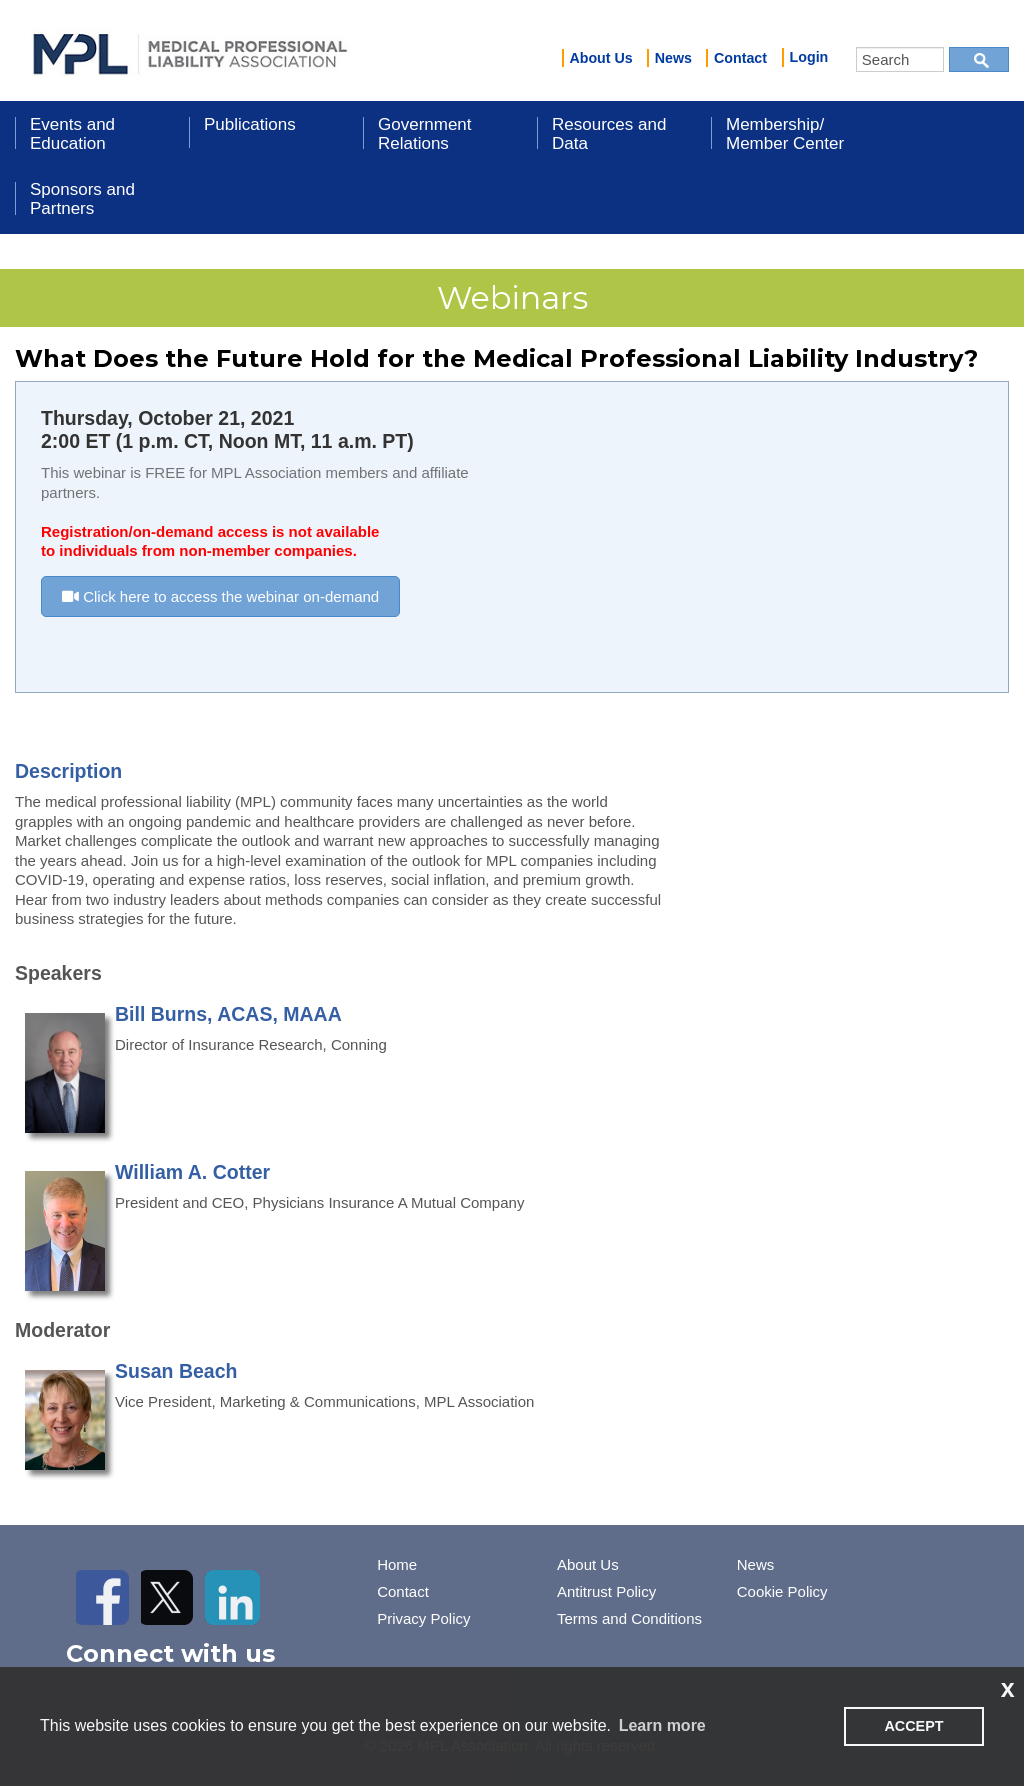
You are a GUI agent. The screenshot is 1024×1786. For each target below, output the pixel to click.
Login (809, 57)
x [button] (1008, 1688)
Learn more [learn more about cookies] (662, 1725)
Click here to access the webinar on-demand (220, 596)
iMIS (190, 51)
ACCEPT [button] (913, 1726)
